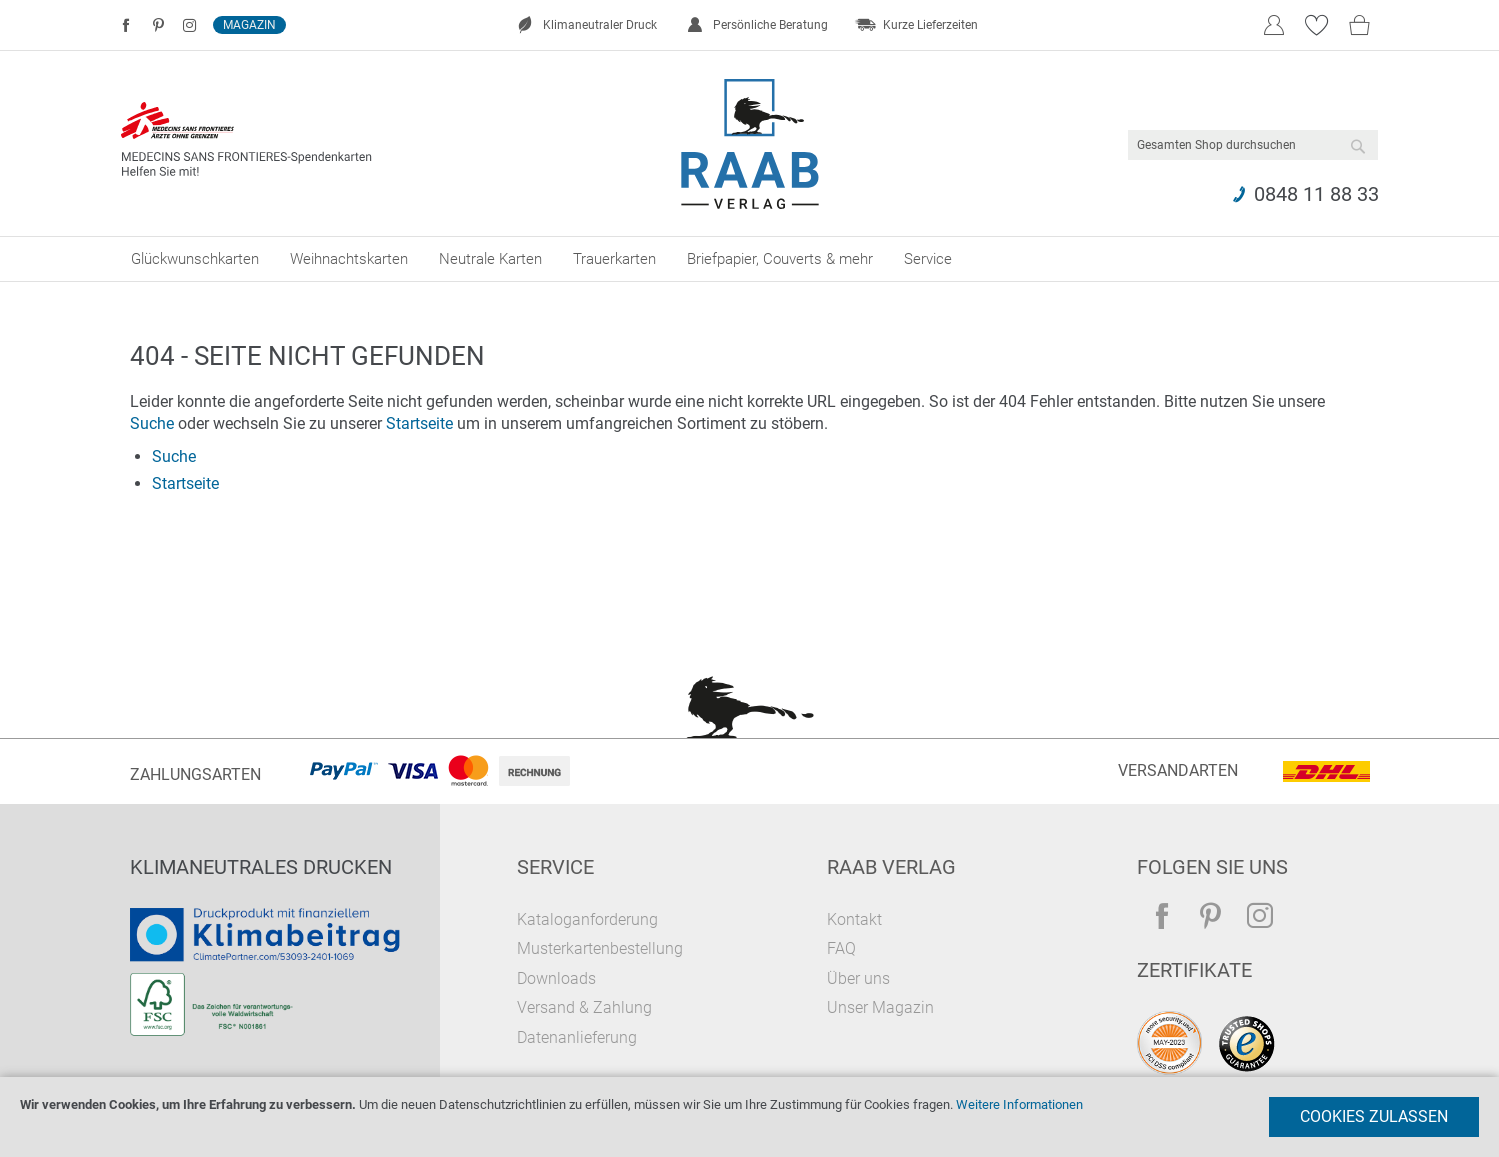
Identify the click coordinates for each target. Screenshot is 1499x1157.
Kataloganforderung (587, 919)
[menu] (750, 259)
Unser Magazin (880, 1007)
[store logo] (749, 144)
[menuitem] (195, 259)
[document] (749, 1117)
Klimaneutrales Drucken (261, 867)
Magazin (249, 25)
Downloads (556, 978)
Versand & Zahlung (584, 1007)
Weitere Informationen (1019, 1104)
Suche (152, 423)
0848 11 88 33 (1316, 194)
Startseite (419, 423)
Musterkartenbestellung (600, 948)
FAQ (841, 948)
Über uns (858, 978)
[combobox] (1253, 145)
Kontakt (854, 919)
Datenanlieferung (577, 1037)
